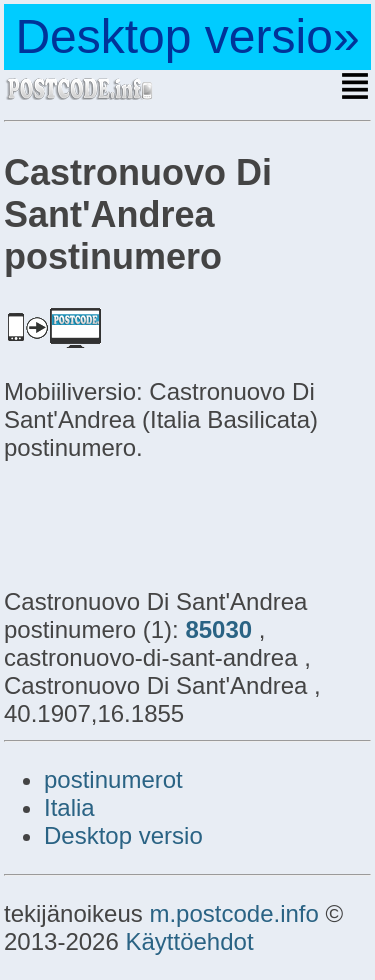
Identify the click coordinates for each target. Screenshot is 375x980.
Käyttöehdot (189, 941)
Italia (69, 807)
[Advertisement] (164, 522)
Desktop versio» (187, 36)
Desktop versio (123, 835)
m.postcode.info (233, 913)
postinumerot (113, 779)
